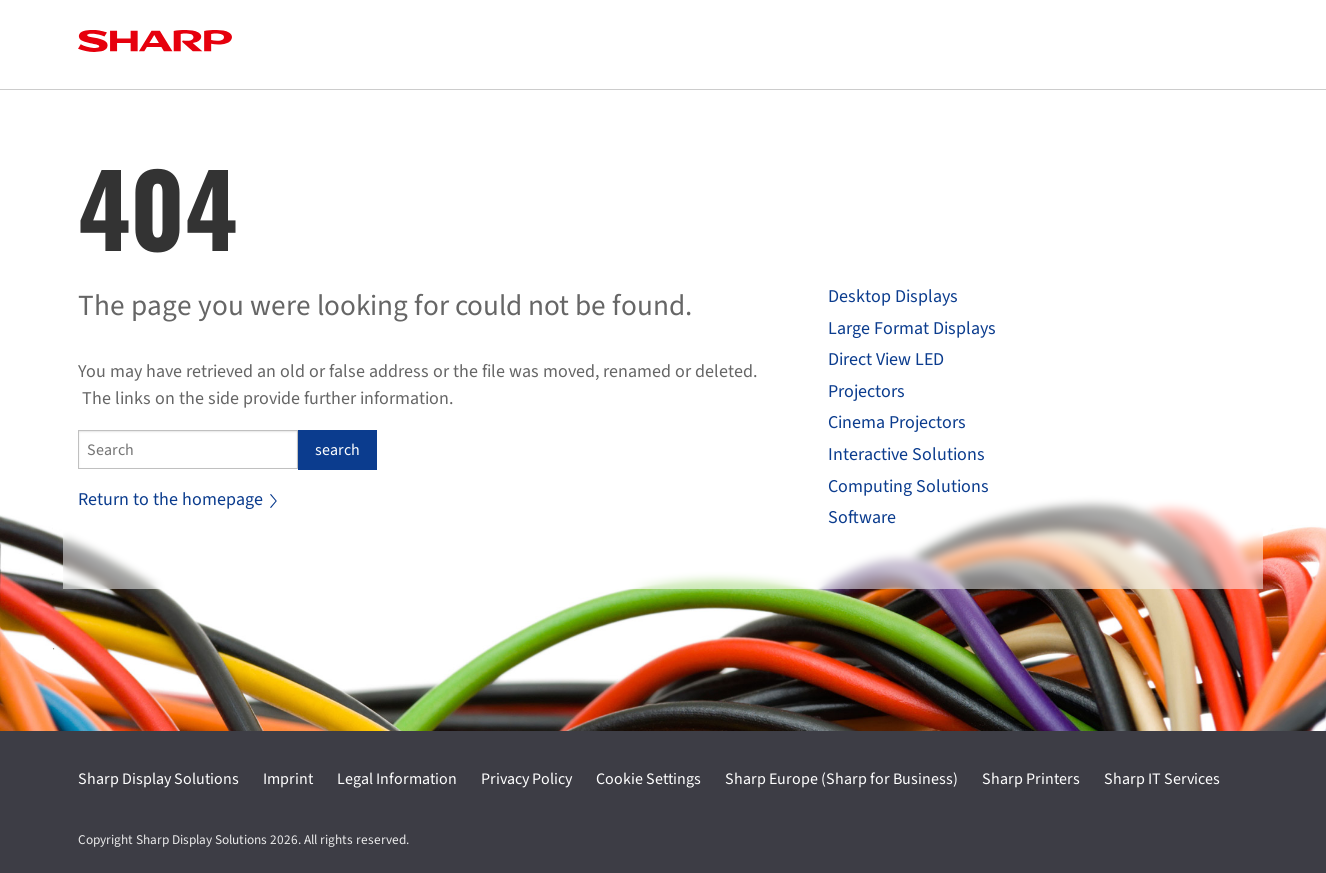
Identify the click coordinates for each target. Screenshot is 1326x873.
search (337, 450)
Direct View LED (886, 359)
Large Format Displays (912, 328)
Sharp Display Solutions (158, 779)
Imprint (288, 779)
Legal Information (397, 779)
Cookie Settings (648, 779)
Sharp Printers (1031, 779)
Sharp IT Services (1162, 779)
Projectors (866, 391)
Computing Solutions (908, 486)
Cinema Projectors (897, 422)
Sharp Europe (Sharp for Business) (841, 779)
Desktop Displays (893, 296)
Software (862, 517)
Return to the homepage (177, 499)
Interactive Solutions (906, 454)
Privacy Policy (526, 779)
